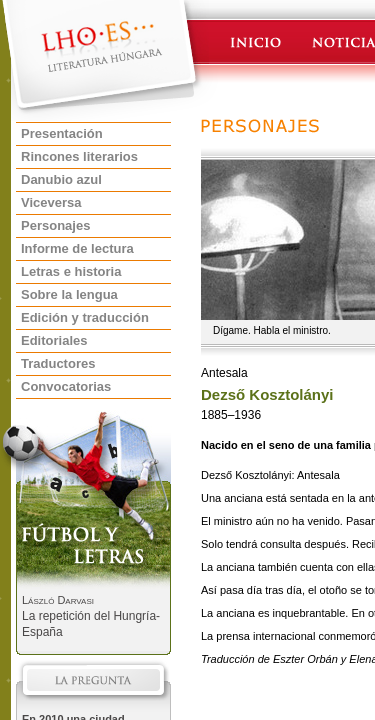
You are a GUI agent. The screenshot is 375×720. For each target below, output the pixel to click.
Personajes (55, 225)
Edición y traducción (85, 317)
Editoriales (54, 340)
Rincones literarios (79, 156)
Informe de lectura (77, 248)
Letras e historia (71, 271)
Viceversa (51, 202)
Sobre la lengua (69, 294)
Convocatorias (66, 386)
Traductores (58, 363)
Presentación (62, 133)
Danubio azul (61, 179)
